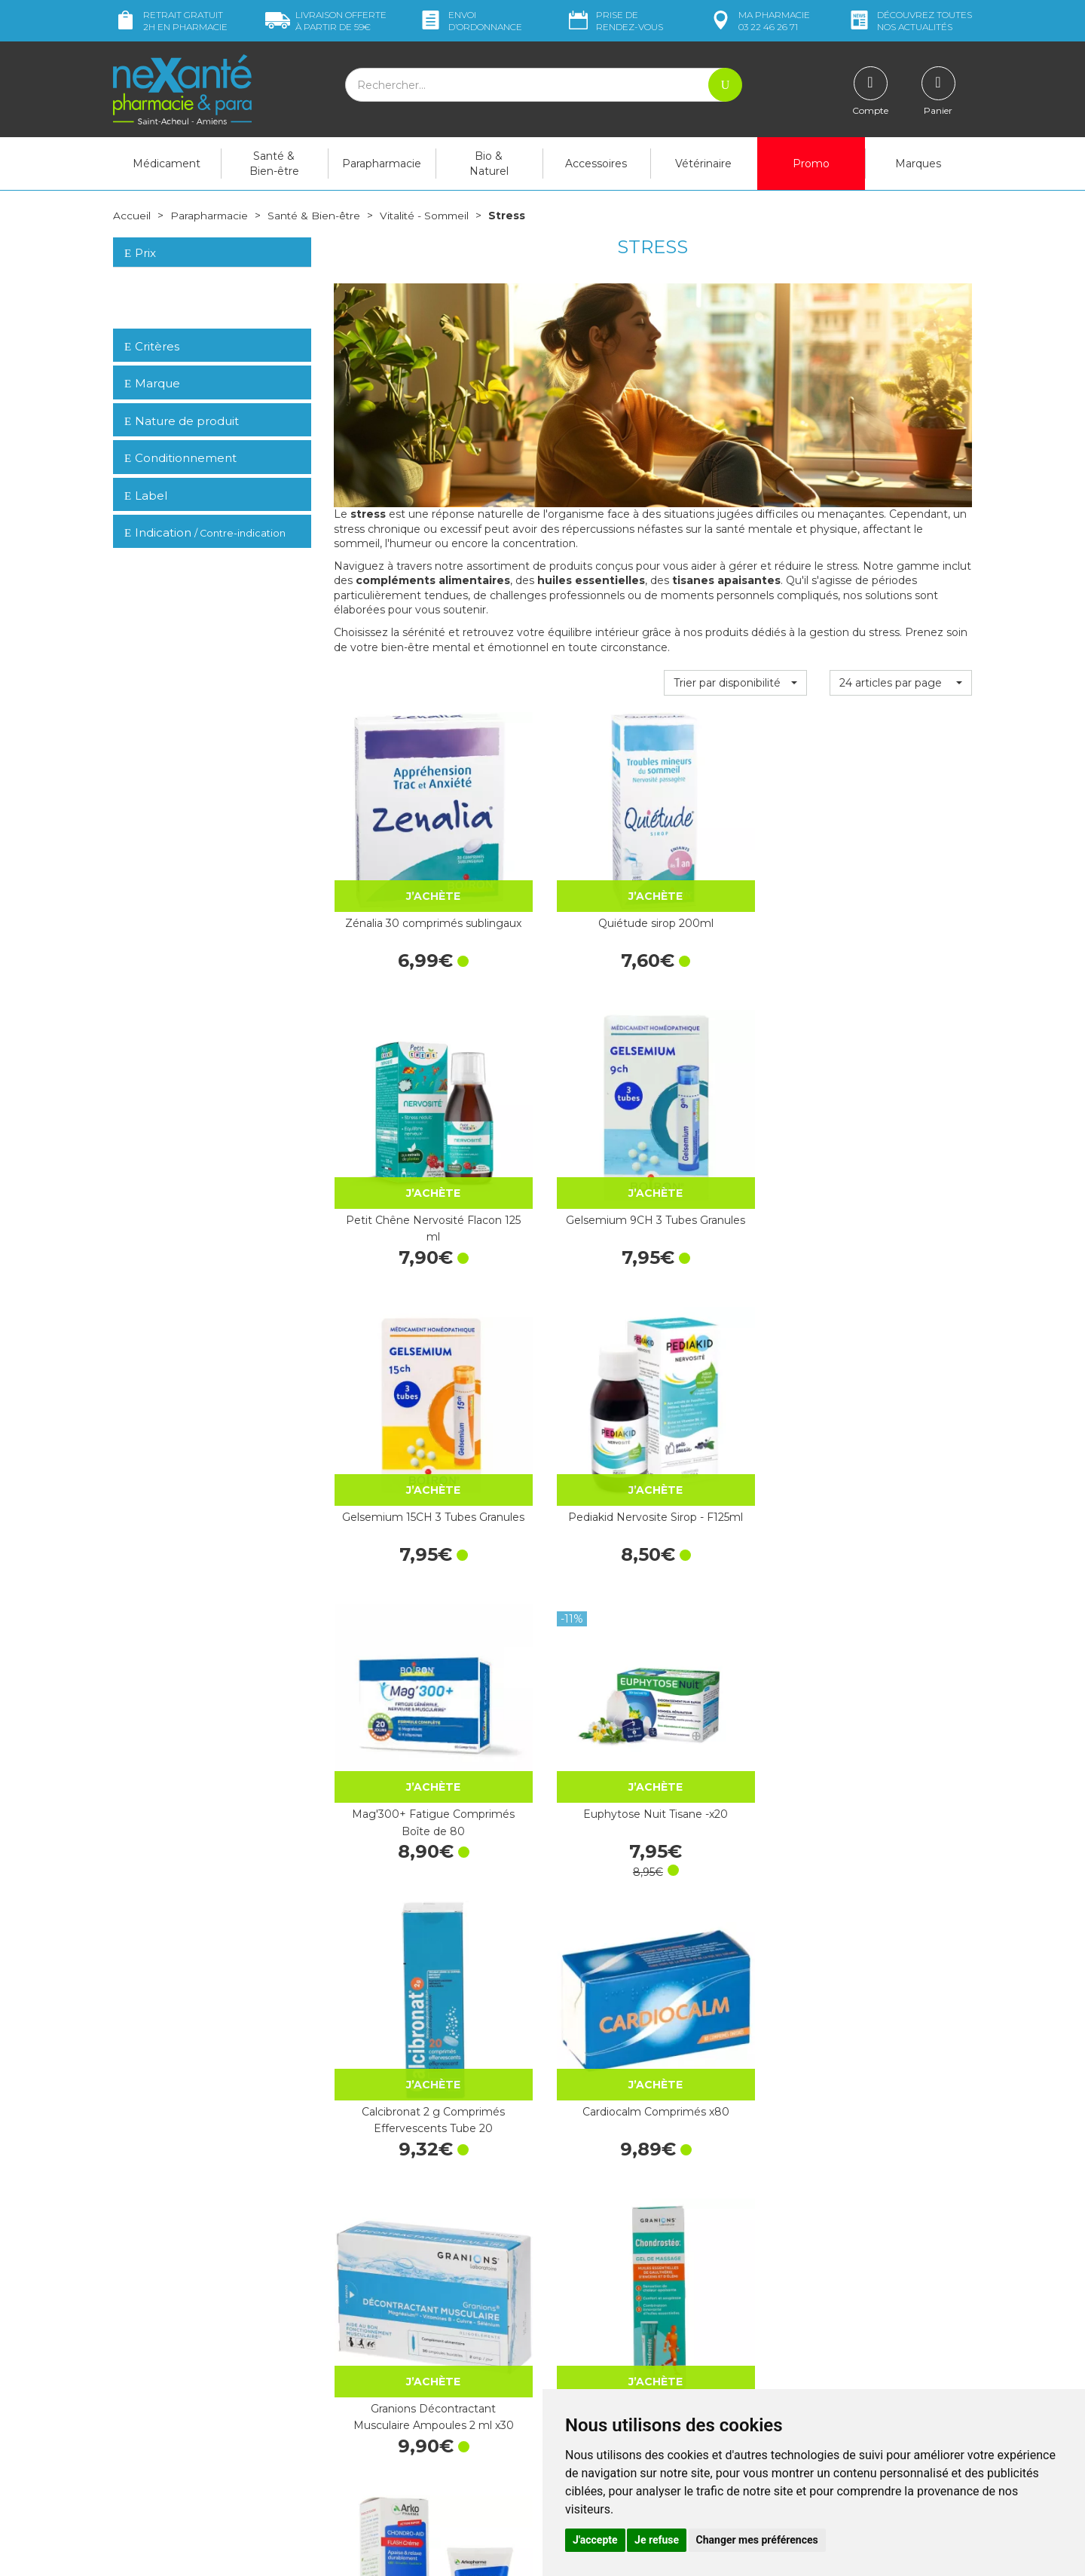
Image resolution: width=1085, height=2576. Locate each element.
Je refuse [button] (656, 2540)
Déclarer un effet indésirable (623, 2360)
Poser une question (160, 2452)
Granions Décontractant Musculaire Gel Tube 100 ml (900, 1596)
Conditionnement (180, 458)
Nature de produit (181, 420)
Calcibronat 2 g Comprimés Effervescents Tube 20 (404, 1356)
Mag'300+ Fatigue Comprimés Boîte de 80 (735, 1116)
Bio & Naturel (489, 163)
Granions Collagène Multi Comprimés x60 (735, 1834)
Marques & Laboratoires (392, 2380)
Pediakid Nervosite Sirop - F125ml (570, 1113)
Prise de (614, 20)
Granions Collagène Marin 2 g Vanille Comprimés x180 (900, 1836)
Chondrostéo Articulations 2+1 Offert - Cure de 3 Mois (735, 2076)
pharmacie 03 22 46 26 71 (759, 20)
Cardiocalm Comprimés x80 (570, 1353)
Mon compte (145, 2467)
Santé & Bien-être (274, 163)
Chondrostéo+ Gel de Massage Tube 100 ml (900, 1353)
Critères (151, 345)
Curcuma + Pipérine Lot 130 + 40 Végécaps (405, 2073)
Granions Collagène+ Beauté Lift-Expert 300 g (900, 2076)
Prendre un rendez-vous (613, 2346)
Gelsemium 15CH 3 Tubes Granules (404, 1113)
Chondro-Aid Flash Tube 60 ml (404, 1593)
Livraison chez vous (821, 2282)
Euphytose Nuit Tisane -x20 (901, 1113)
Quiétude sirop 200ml (570, 865)
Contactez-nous (593, 2333)
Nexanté (361, 2554)
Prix (140, 252)
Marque (152, 383)
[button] (735, 683)
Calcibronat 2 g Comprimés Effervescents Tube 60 (570, 2076)
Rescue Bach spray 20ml (405, 1834)
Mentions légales (595, 2388)
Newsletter (361, 2394)
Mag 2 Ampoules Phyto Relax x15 (735, 1593)
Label (145, 495)
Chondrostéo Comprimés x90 (570, 1834)
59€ (326, 20)
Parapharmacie (381, 163)
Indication (205, 532)
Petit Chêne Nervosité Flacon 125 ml (735, 873)
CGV (565, 2374)
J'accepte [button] (595, 2540)
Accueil (132, 215)
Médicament (166, 163)
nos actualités (909, 20)
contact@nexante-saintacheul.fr (192, 2429)
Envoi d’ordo (470, 20)
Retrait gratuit (170, 20)
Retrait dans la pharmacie (837, 2268)
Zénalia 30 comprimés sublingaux (404, 873)
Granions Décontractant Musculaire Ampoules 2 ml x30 (735, 1356)
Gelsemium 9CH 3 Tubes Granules (900, 873)
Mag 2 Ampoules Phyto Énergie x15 (570, 1593)
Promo (811, 163)
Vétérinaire (703, 163)
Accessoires (596, 163)
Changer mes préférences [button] (757, 2540)
